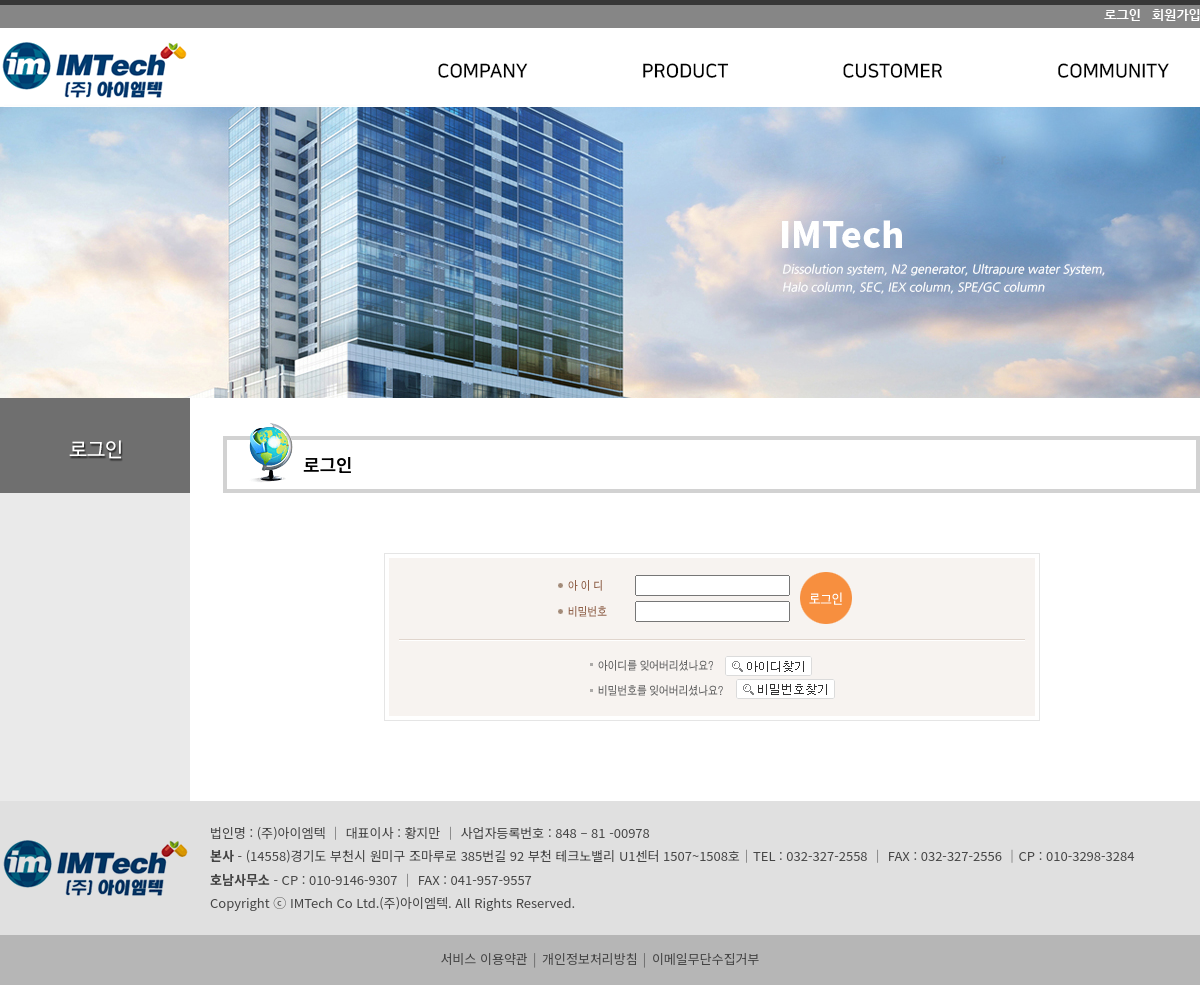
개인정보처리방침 (590, 958)
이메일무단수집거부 (706, 958)
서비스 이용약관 (483, 958)
